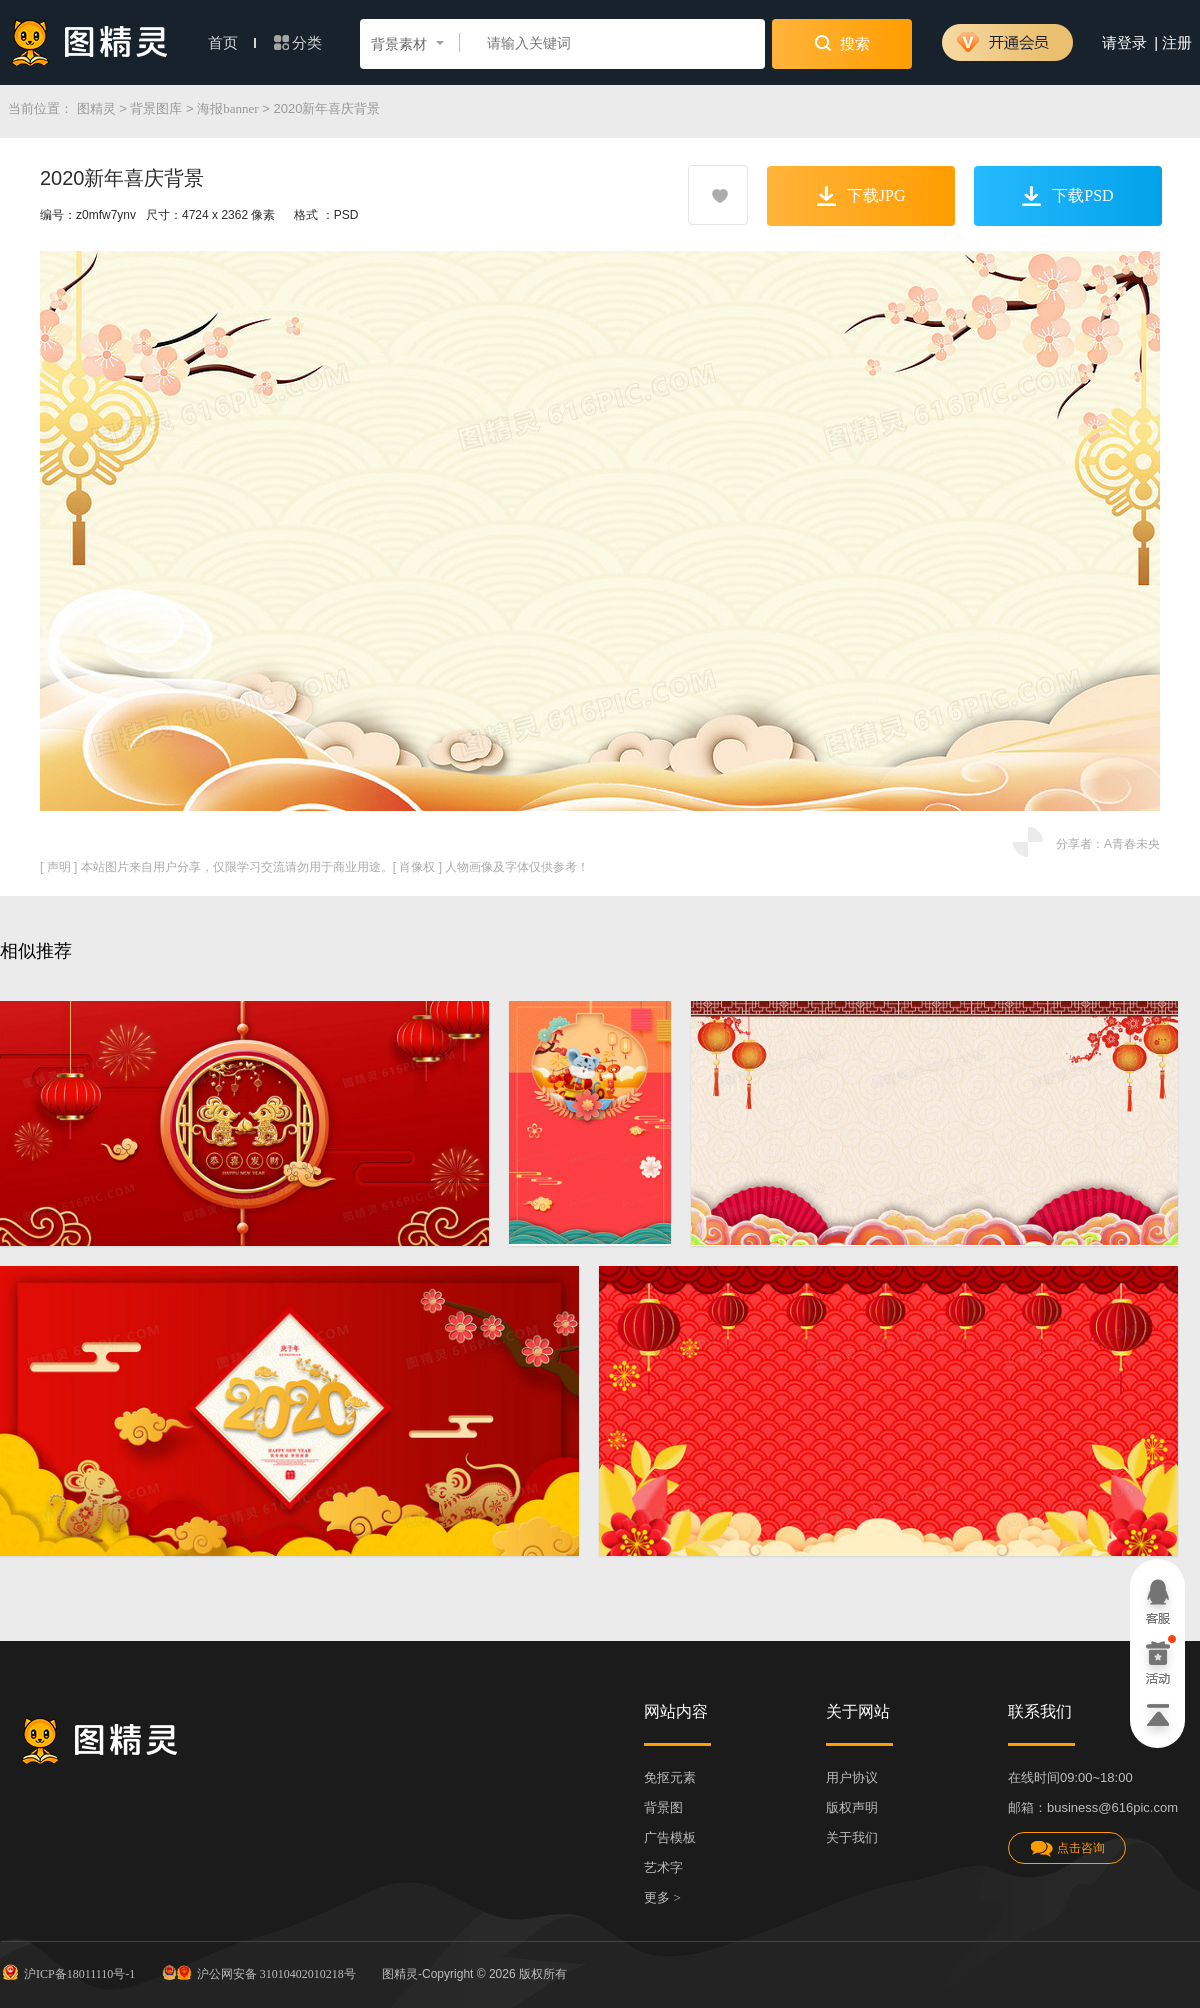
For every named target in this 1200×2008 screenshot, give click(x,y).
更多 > (662, 1897)
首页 (232, 43)
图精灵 (96, 108)
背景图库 (156, 108)
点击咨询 (1067, 1848)
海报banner (227, 108)
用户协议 (852, 1777)
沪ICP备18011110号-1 (67, 1972)
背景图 (663, 1807)
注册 (1177, 43)
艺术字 (663, 1867)
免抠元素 (670, 1777)
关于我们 (852, 1837)
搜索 (842, 43)
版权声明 (852, 1807)
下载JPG (861, 196)
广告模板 (670, 1837)
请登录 (1124, 43)
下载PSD (1067, 196)
